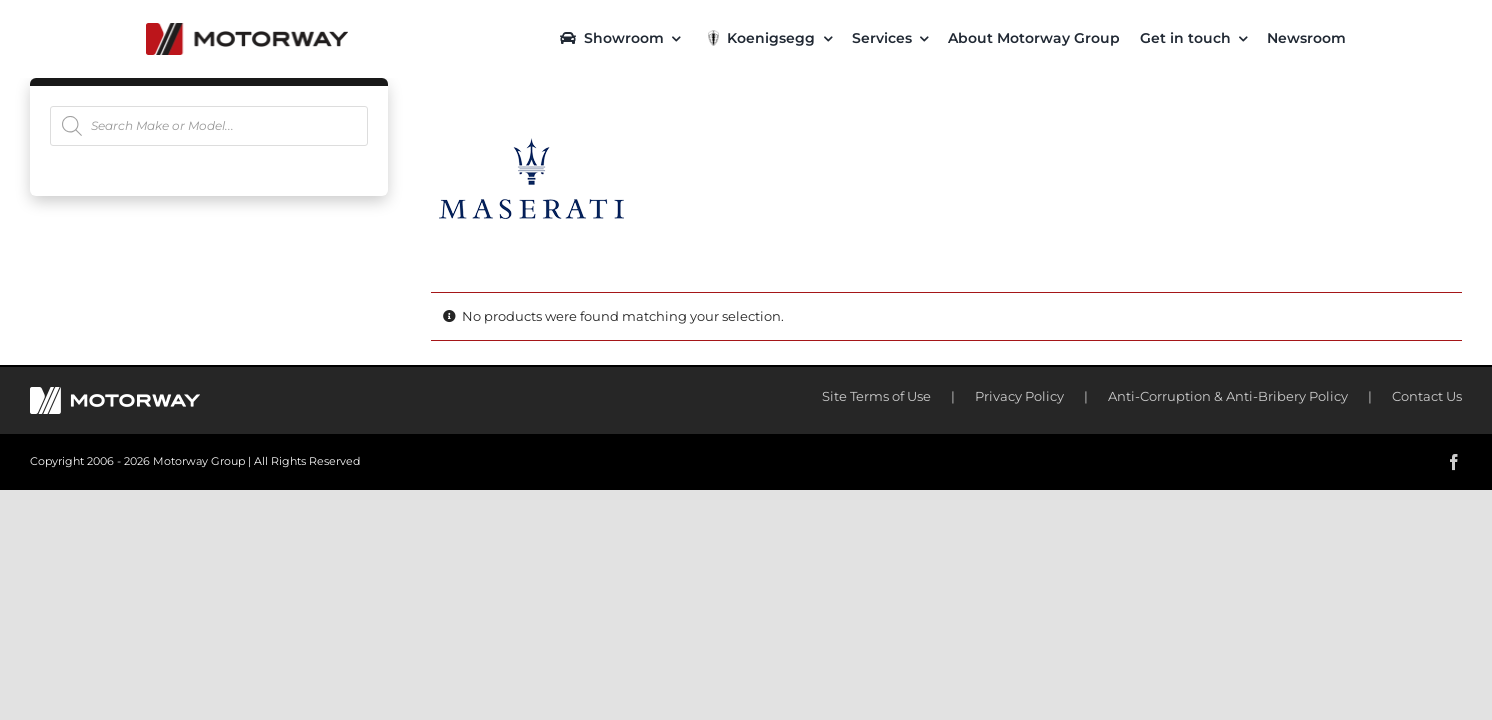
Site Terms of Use (876, 396)
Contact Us (1427, 396)
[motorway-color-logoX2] (247, 30)
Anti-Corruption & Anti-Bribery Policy (1228, 396)
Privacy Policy (1019, 396)
